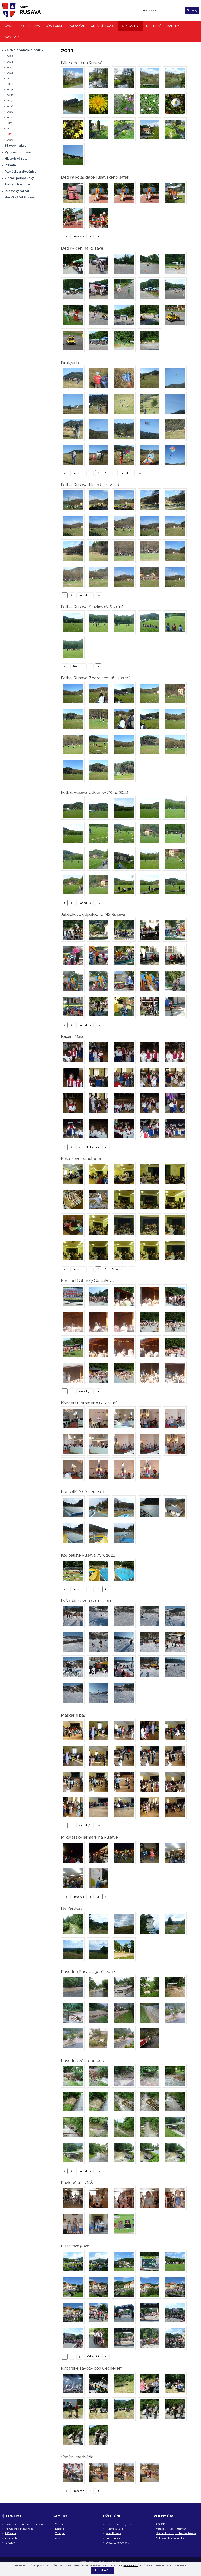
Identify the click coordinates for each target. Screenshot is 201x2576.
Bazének (60, 2528)
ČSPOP (160, 2524)
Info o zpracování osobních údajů (24, 2524)
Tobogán (60, 2533)
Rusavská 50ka (114, 2528)
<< (65, 236)
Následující (126, 473)
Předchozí (78, 236)
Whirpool (60, 2524)
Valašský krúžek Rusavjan (171, 2528)
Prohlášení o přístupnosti (19, 2528)
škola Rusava (113, 2533)
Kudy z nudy (113, 2538)
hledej (192, 10)
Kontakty (10, 2542)
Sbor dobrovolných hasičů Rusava (176, 2533)
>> (139, 473)
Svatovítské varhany (117, 2542)
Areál (58, 2538)
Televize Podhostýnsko (119, 2524)
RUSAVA (30, 10)
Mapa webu (11, 2538)
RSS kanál (10, 2533)
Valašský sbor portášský (170, 2538)
